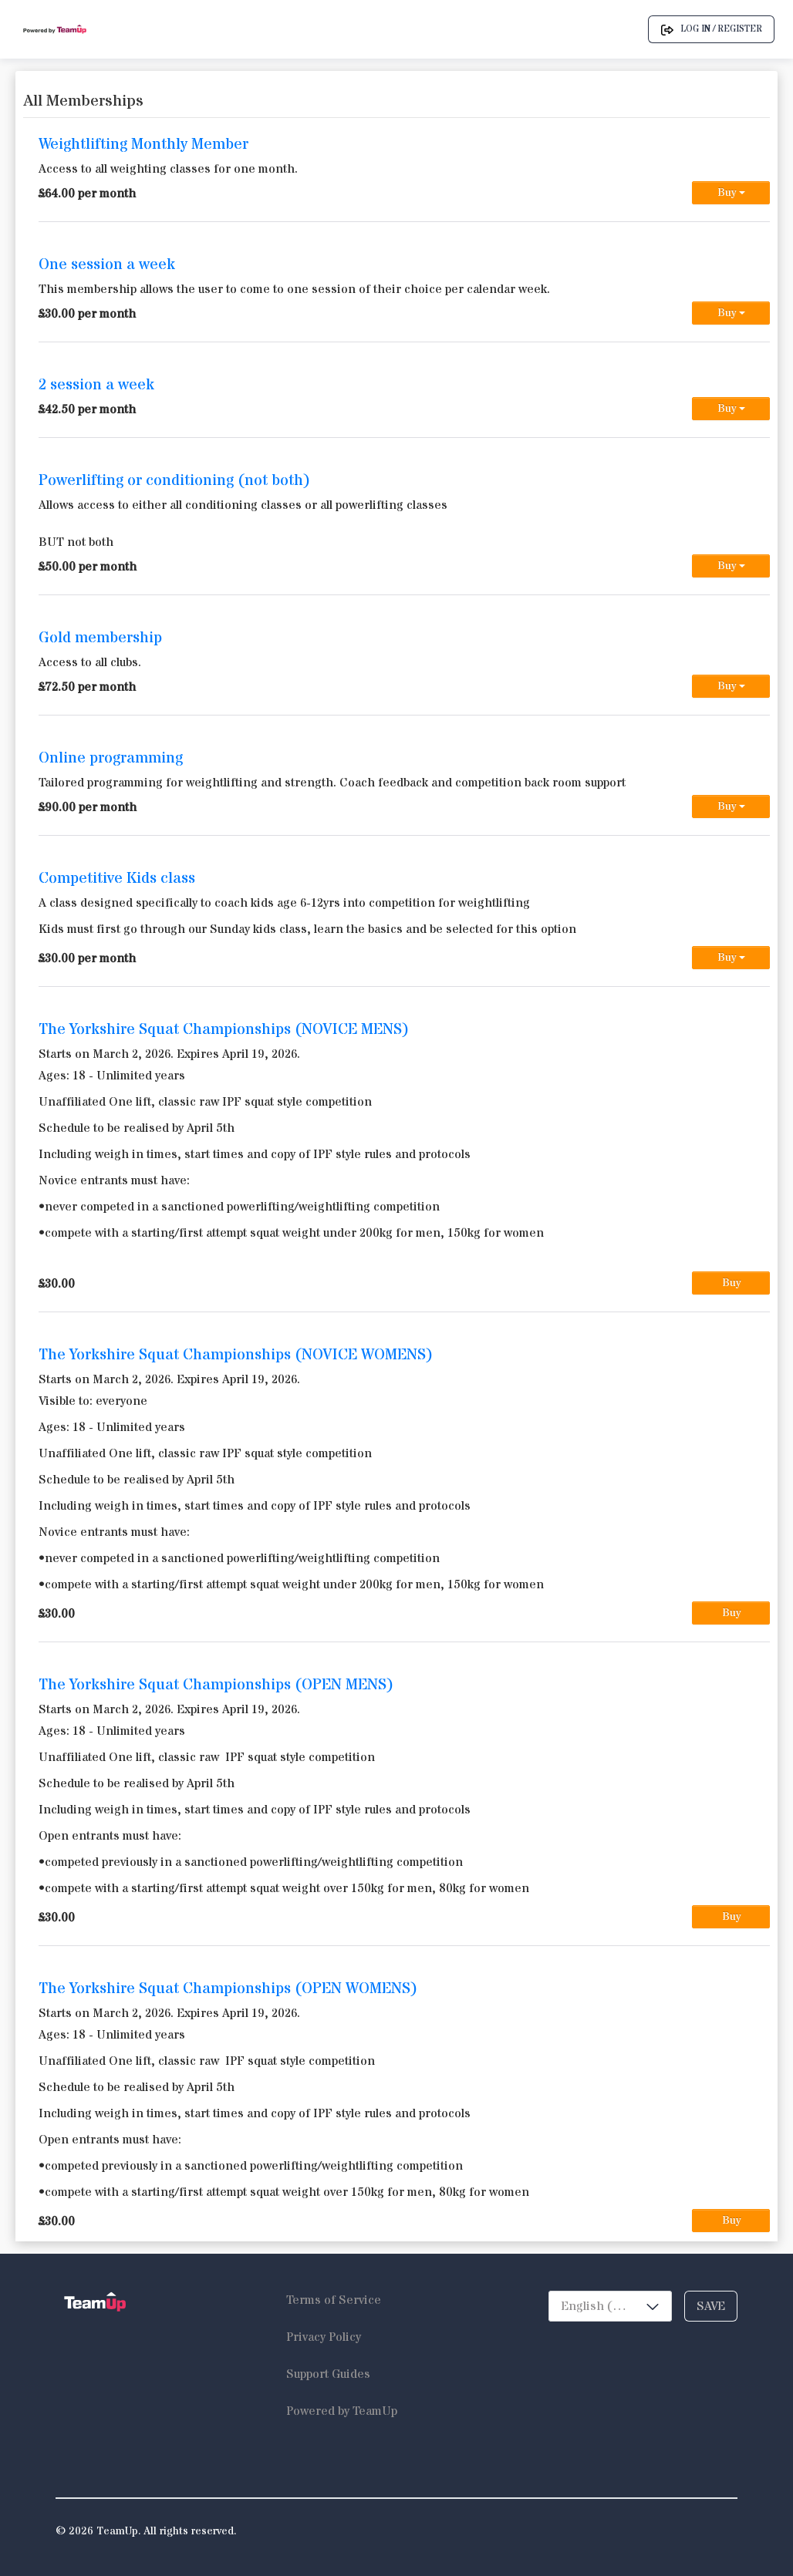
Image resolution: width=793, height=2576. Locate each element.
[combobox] (610, 2306)
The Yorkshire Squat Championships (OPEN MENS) (216, 1685)
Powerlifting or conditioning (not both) (174, 480)
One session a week (107, 264)
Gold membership (100, 638)
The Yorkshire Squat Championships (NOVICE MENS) (224, 1029)
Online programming (111, 758)
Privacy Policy (323, 2337)
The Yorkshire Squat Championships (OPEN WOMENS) (228, 1988)
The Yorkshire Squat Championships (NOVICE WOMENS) (236, 1355)
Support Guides (328, 2374)
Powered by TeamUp (341, 2411)
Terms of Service (333, 2299)
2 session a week (96, 385)
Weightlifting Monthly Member (143, 144)
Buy (731, 192)
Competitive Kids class (117, 878)
